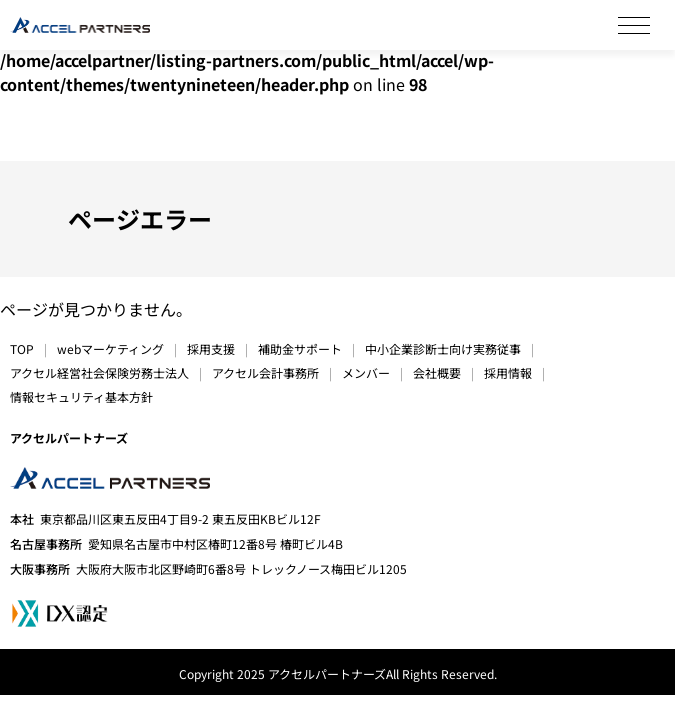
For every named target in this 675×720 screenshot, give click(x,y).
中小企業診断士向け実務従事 (443, 348)
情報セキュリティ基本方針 (81, 396)
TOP (22, 348)
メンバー (366, 372)
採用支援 (211, 348)
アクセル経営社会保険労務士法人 (99, 372)
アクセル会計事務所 (265, 372)
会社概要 (437, 372)
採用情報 (508, 372)
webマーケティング (110, 348)
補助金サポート (300, 348)
